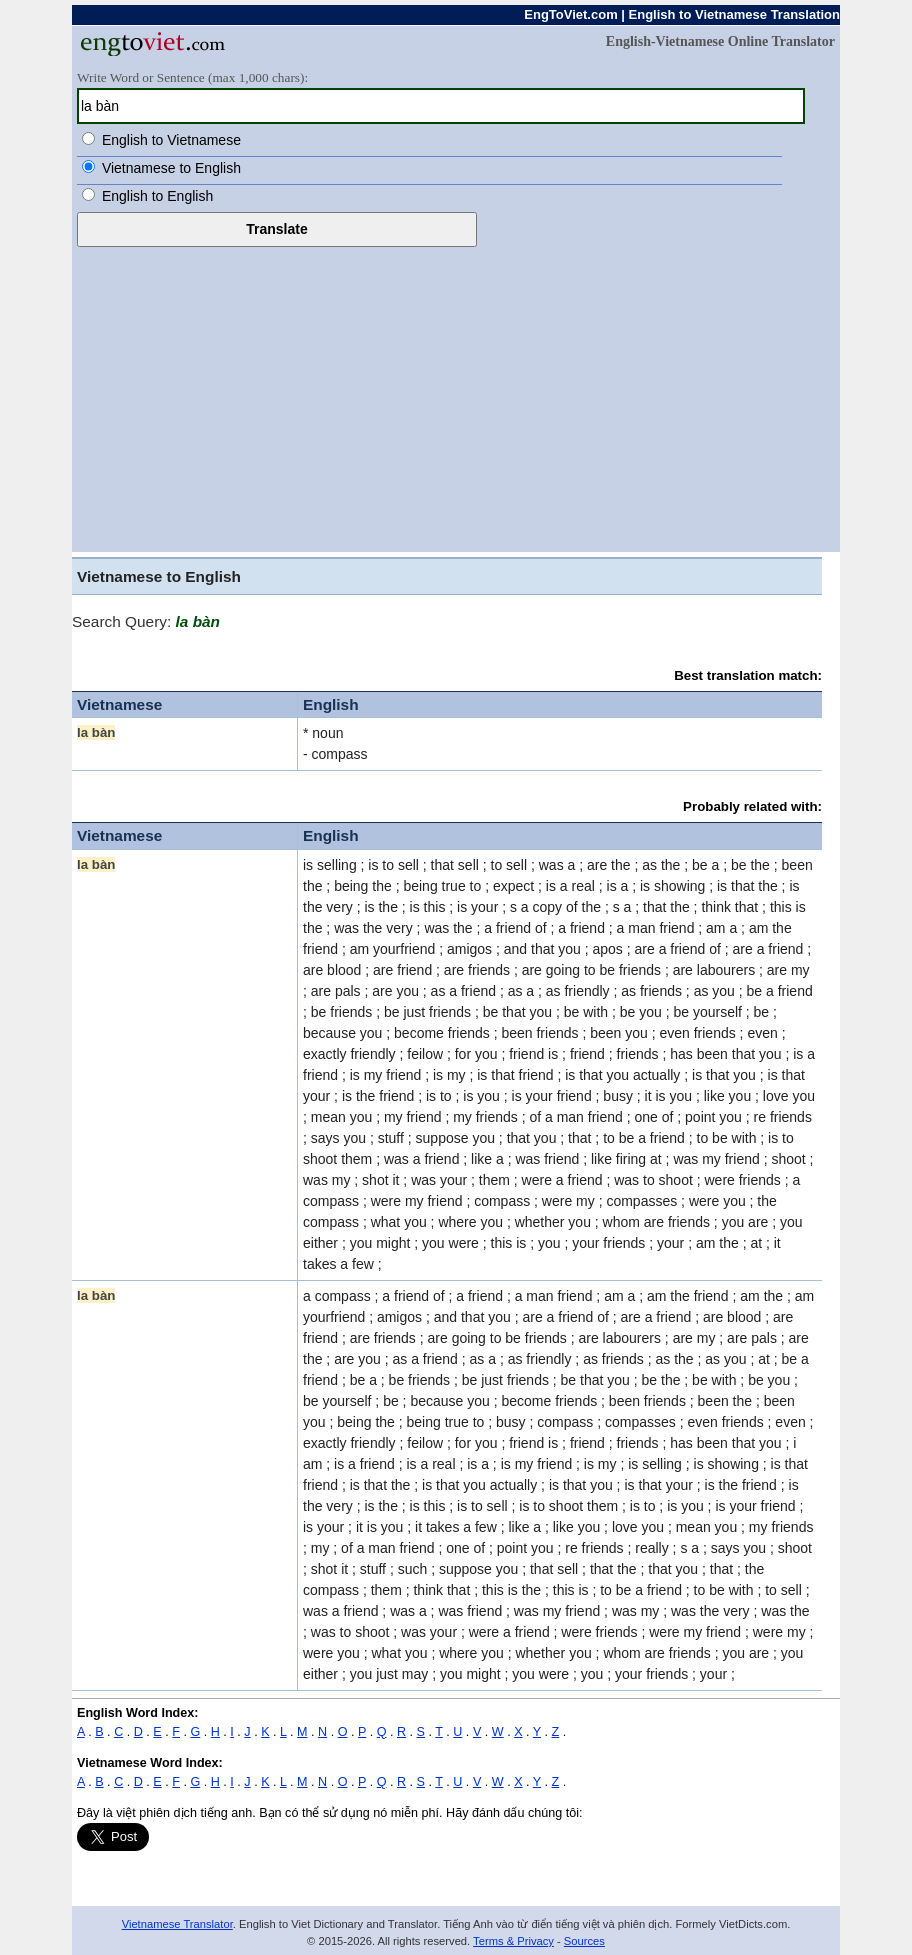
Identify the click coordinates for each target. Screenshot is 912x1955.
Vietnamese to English (171, 168)
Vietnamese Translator (177, 1924)
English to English (157, 196)
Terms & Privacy (513, 1941)
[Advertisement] (456, 397)
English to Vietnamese (171, 140)
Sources (584, 1941)
